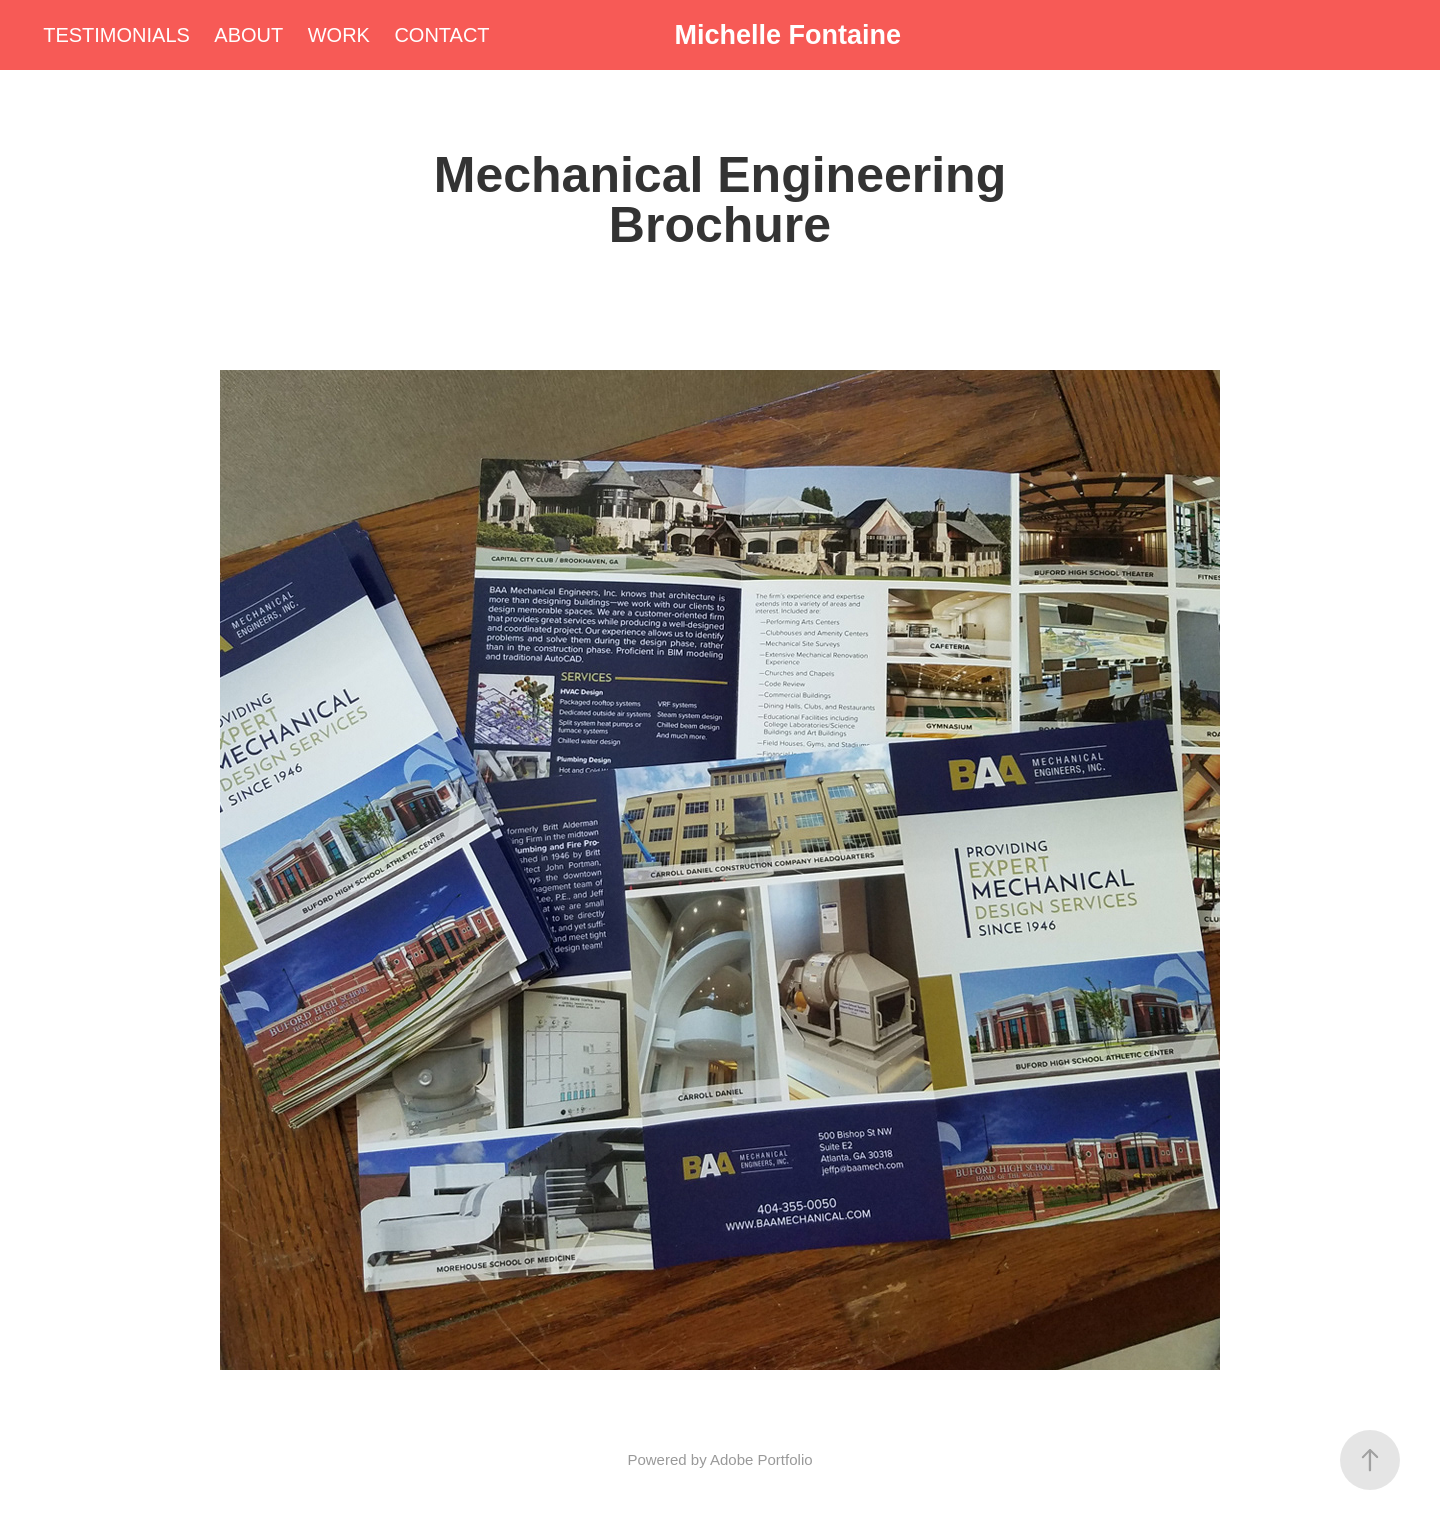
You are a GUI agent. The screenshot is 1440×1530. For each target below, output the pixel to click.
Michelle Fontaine (787, 35)
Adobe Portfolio (761, 1459)
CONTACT (441, 35)
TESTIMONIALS (116, 35)
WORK (339, 35)
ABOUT (248, 35)
